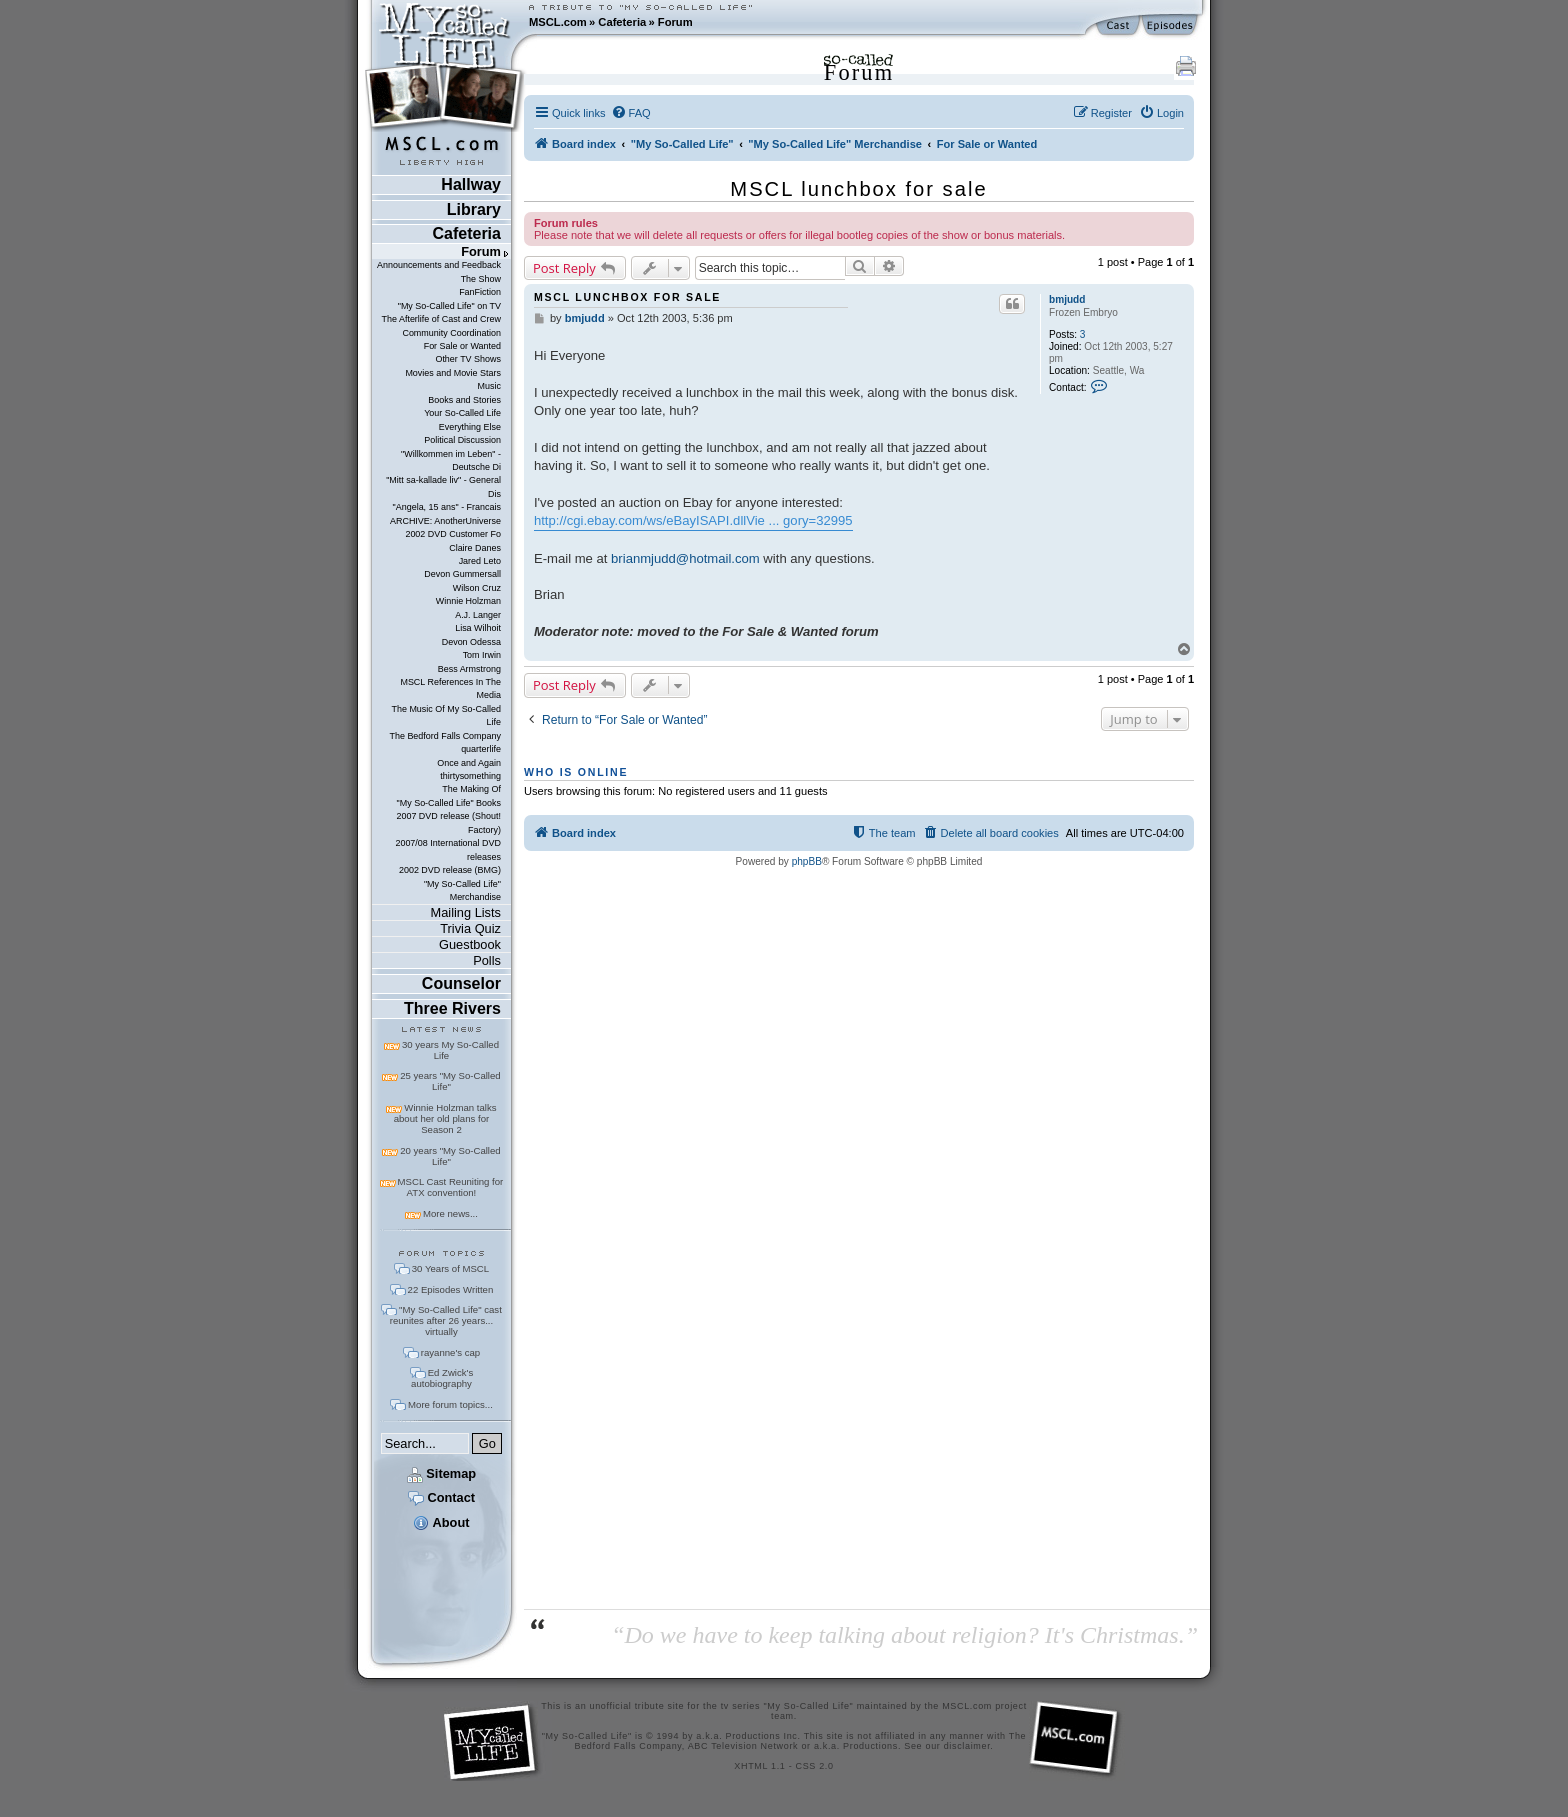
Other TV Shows (468, 359)
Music (489, 386)
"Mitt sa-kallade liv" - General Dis (443, 486)
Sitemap (441, 1473)
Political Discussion (462, 440)
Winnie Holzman (468, 601)
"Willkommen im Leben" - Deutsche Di (451, 460)
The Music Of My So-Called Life (445, 715)
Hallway (471, 184)
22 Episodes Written (451, 1289)
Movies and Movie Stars (453, 373)
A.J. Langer (478, 615)
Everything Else (470, 427)
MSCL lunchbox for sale (858, 189)
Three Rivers (452, 1008)
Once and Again (469, 763)
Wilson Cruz (477, 588)
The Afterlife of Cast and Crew (441, 319)
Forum (675, 22)
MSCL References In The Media (450, 688)
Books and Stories (464, 400)
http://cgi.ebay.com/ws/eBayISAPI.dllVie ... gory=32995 (693, 520)
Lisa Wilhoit (478, 628)
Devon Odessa (471, 642)
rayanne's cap (450, 1352)
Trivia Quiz (470, 928)
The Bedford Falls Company (444, 736)
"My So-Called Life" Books (449, 803)
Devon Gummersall (462, 574)
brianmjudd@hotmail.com (685, 558)
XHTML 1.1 (759, 1766)
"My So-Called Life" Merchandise (462, 890)
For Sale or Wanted (462, 346)
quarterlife (481, 749)
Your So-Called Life (462, 413)
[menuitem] (631, 113)
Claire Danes (475, 548)
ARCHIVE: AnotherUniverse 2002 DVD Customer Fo (445, 527)
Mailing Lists (466, 912)
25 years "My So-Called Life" (450, 1081)
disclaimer (967, 1746)
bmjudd (1067, 299)
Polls (487, 960)
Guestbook (470, 944)
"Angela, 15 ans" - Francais (447, 507)
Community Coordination (451, 333)
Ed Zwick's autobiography (442, 1378)
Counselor (461, 983)
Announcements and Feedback (439, 265)
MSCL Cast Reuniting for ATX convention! (451, 1187)
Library (474, 209)
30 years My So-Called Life (450, 1050)
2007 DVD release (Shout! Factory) (448, 822)
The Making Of (471, 789)
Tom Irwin (482, 655)
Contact (441, 1497)
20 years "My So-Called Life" (450, 1156)
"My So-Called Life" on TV (449, 306)
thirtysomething (470, 776)
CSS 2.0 (815, 1766)
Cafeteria (622, 22)
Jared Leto (480, 561)
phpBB (807, 861)
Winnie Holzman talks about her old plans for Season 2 (445, 1118)
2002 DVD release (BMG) (450, 870)
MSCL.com (558, 22)
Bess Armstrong (469, 669)
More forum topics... (450, 1404)
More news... (450, 1213)
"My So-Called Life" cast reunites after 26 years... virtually (446, 1320)
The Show (481, 279)
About (441, 1522)
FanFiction (480, 292)
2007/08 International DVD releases (448, 849)
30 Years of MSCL (450, 1268)
